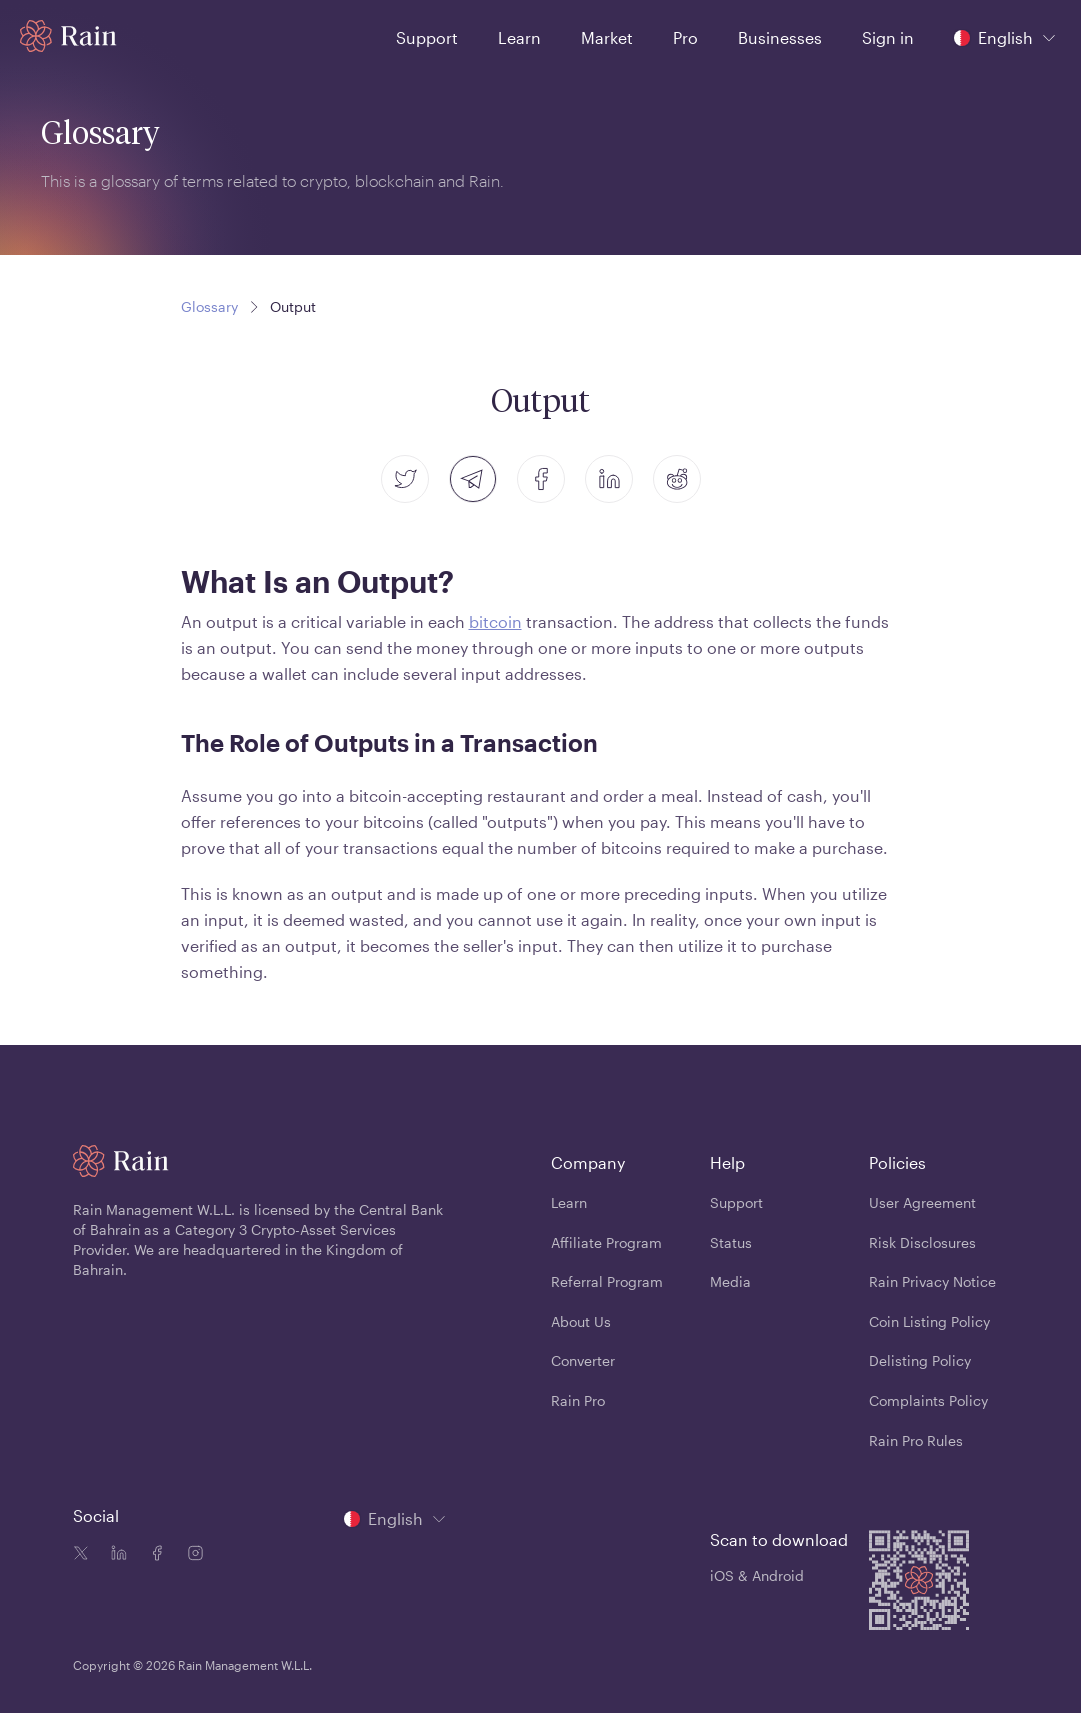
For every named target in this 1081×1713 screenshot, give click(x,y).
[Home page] (68, 36)
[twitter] (405, 479)
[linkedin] (609, 479)
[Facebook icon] (153, 1555)
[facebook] (541, 479)
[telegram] (473, 479)
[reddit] (677, 479)
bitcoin (495, 621)
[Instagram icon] (191, 1555)
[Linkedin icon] (115, 1555)
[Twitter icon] (81, 1555)
